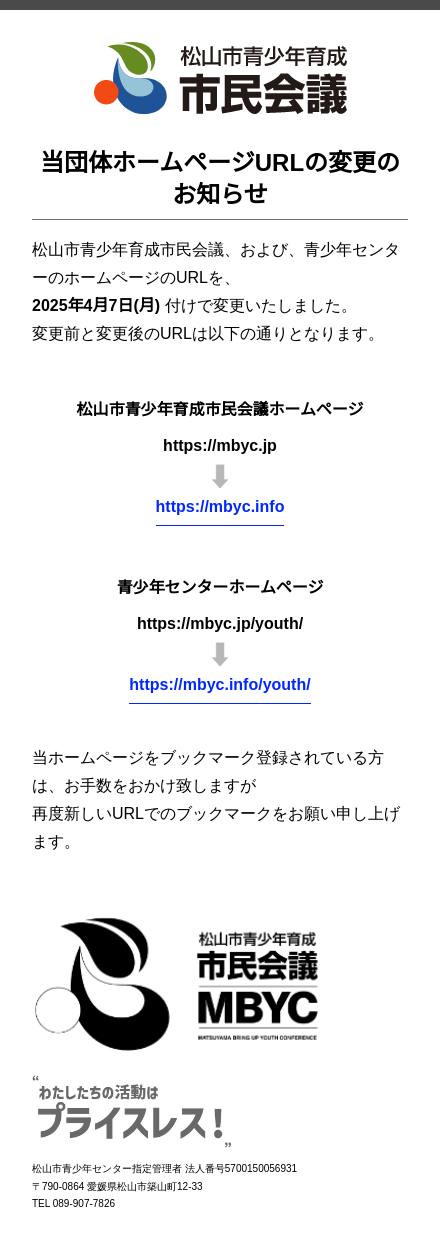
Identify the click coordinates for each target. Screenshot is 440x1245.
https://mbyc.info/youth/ (219, 684)
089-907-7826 (84, 1203)
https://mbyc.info (220, 506)
